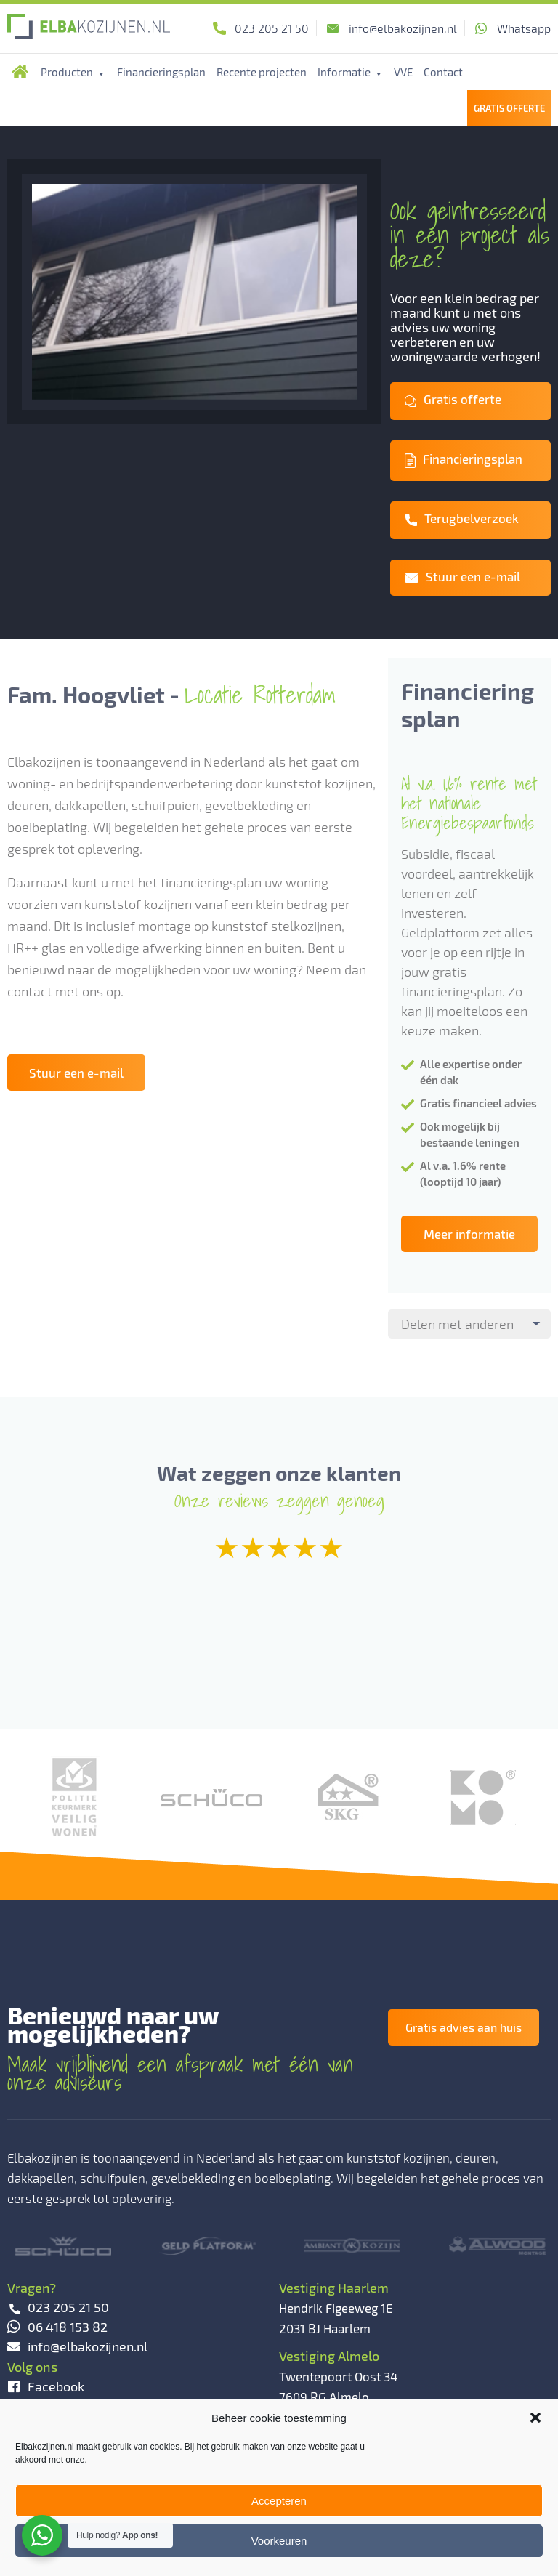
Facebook (45, 2386)
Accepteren (279, 2501)
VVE (403, 71)
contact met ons (55, 991)
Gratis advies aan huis (463, 2027)
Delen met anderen (457, 1324)
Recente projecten (262, 71)
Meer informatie (469, 1234)
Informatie (351, 71)
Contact (443, 71)
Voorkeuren (279, 2541)
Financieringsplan (161, 71)
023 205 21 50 (272, 28)
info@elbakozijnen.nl (403, 28)
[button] (535, 2417)
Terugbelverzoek (462, 518)
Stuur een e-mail (462, 576)
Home (20, 72)
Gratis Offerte (509, 108)
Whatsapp (524, 28)
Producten (73, 71)
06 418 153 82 (57, 2327)
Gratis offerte (453, 399)
